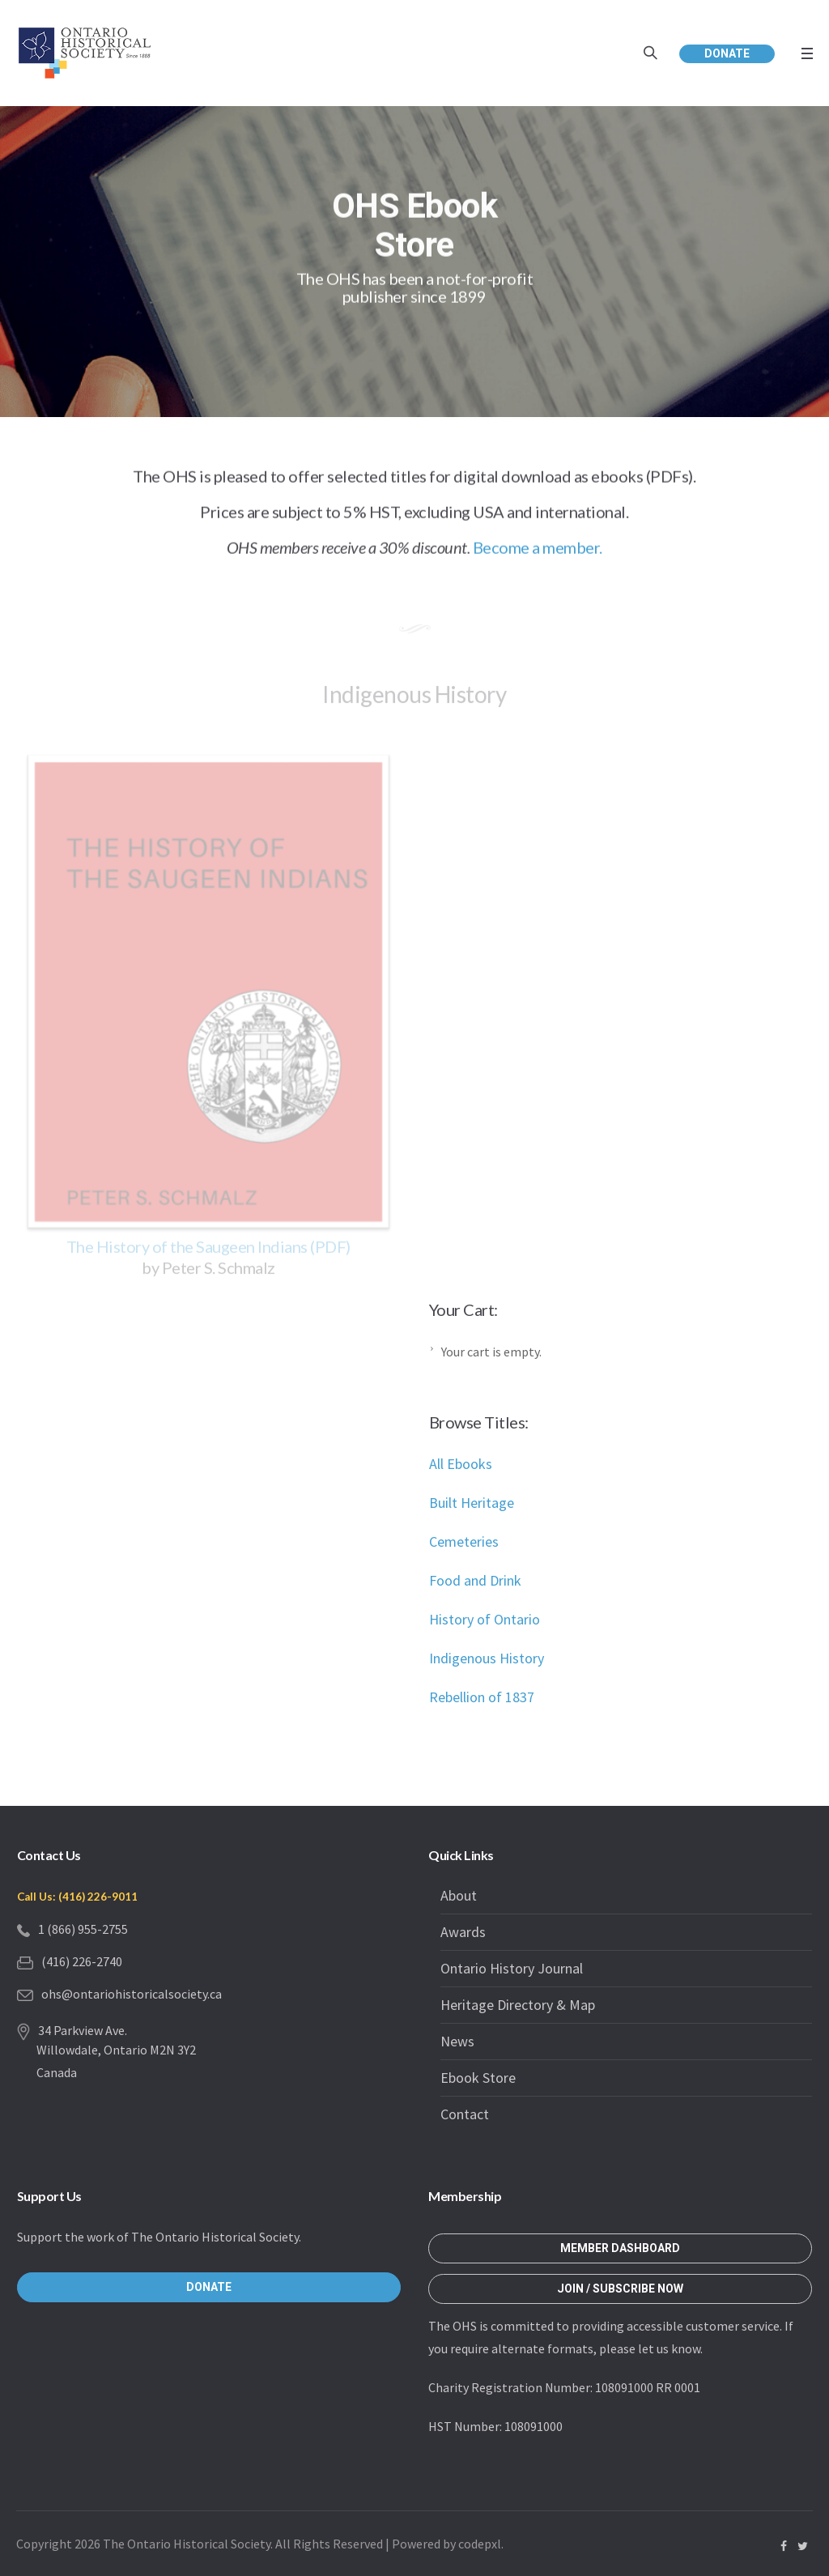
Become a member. (537, 550)
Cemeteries (464, 1541)
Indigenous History (486, 1658)
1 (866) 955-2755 (83, 1929)
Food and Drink (475, 1580)
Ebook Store (478, 2077)
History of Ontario (484, 1619)
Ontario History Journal (511, 1968)
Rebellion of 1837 (481, 1697)
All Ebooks (460, 1463)
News (457, 2041)
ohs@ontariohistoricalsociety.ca (131, 1994)
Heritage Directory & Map (517, 2004)
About (458, 1895)
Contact (464, 2114)
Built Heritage (471, 1502)
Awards (463, 1931)
